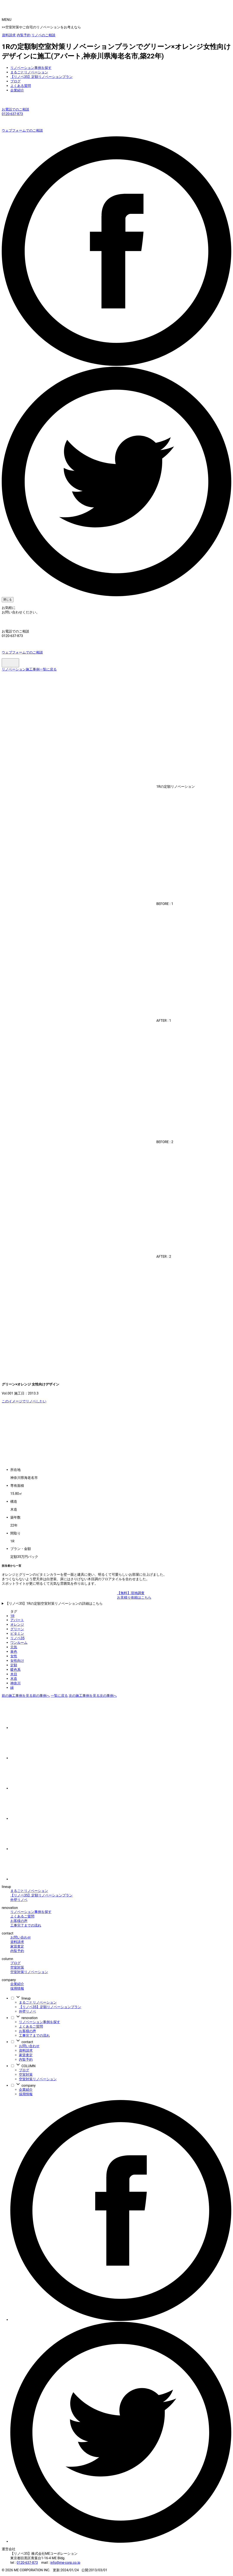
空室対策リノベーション (29, 1972)
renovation (26, 2018)
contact (24, 2042)
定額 (13, 1665)
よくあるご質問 (22, 1916)
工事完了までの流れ (25, 1925)
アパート (17, 1620)
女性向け (17, 1661)
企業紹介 (17, 1984)
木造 (13, 1679)
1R (12, 1616)
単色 (13, 1652)
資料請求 (9, 35)
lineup (23, 1998)
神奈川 (15, 1683)
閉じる (7, 599)
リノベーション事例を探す (31, 1912)
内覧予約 (23, 35)
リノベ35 (17, 1638)
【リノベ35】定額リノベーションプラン (41, 1895)
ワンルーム (18, 1643)
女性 (13, 1656)
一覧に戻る (59, 1696)
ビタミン (17, 1634)
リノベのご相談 (43, 35)
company (25, 2085)
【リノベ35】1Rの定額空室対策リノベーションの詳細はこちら (54, 1603)
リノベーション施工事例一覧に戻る (29, 669)
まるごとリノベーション (29, 1891)
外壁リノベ (18, 1900)
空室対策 (17, 1967)
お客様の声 (18, 1921)
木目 (13, 1674)
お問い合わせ (20, 1937)
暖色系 (15, 1670)
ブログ (15, 1963)
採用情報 (17, 1988)
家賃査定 (17, 1946)
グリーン (17, 1629)
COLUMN (25, 2066)
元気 (13, 1647)
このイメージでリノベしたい (24, 1401)
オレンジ (17, 1625)
